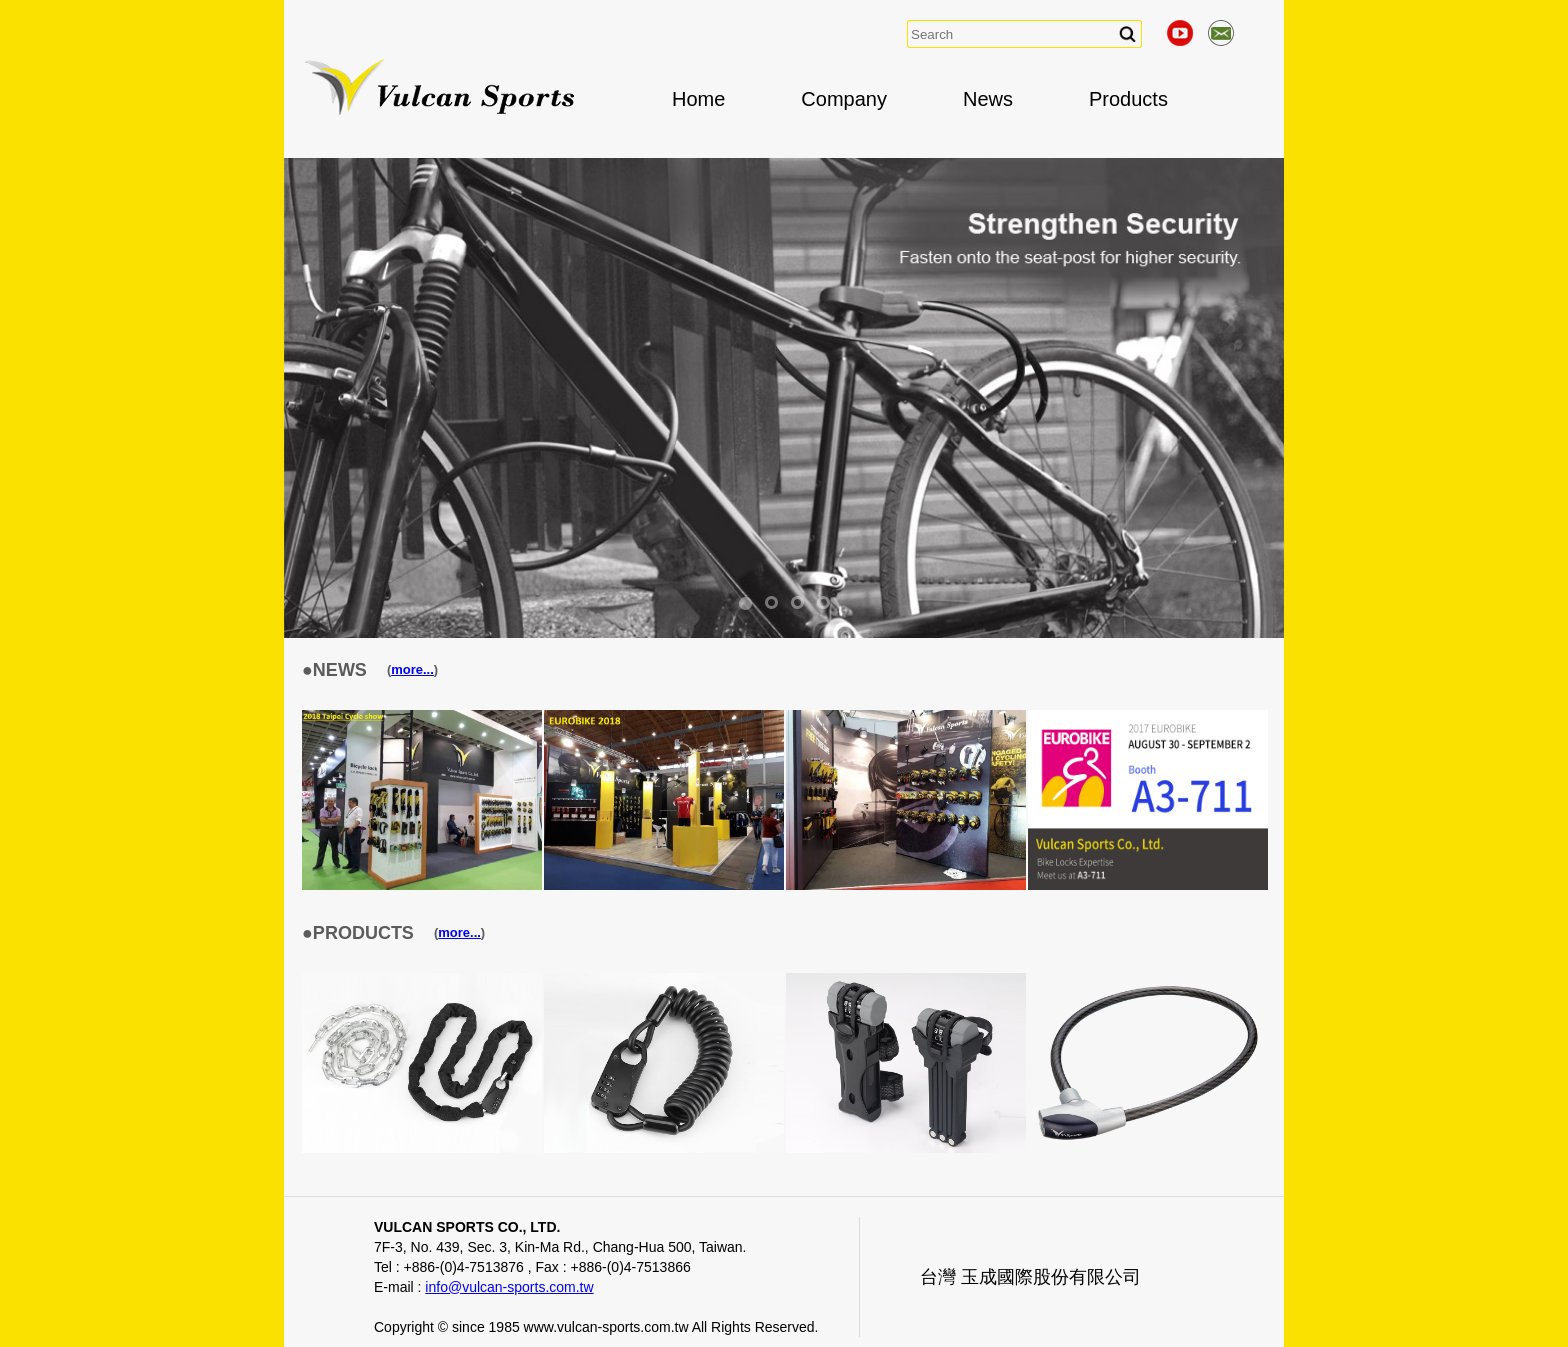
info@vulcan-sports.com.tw (509, 1287)
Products (1128, 99)
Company (844, 99)
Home (698, 99)
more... (412, 669)
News (988, 99)
